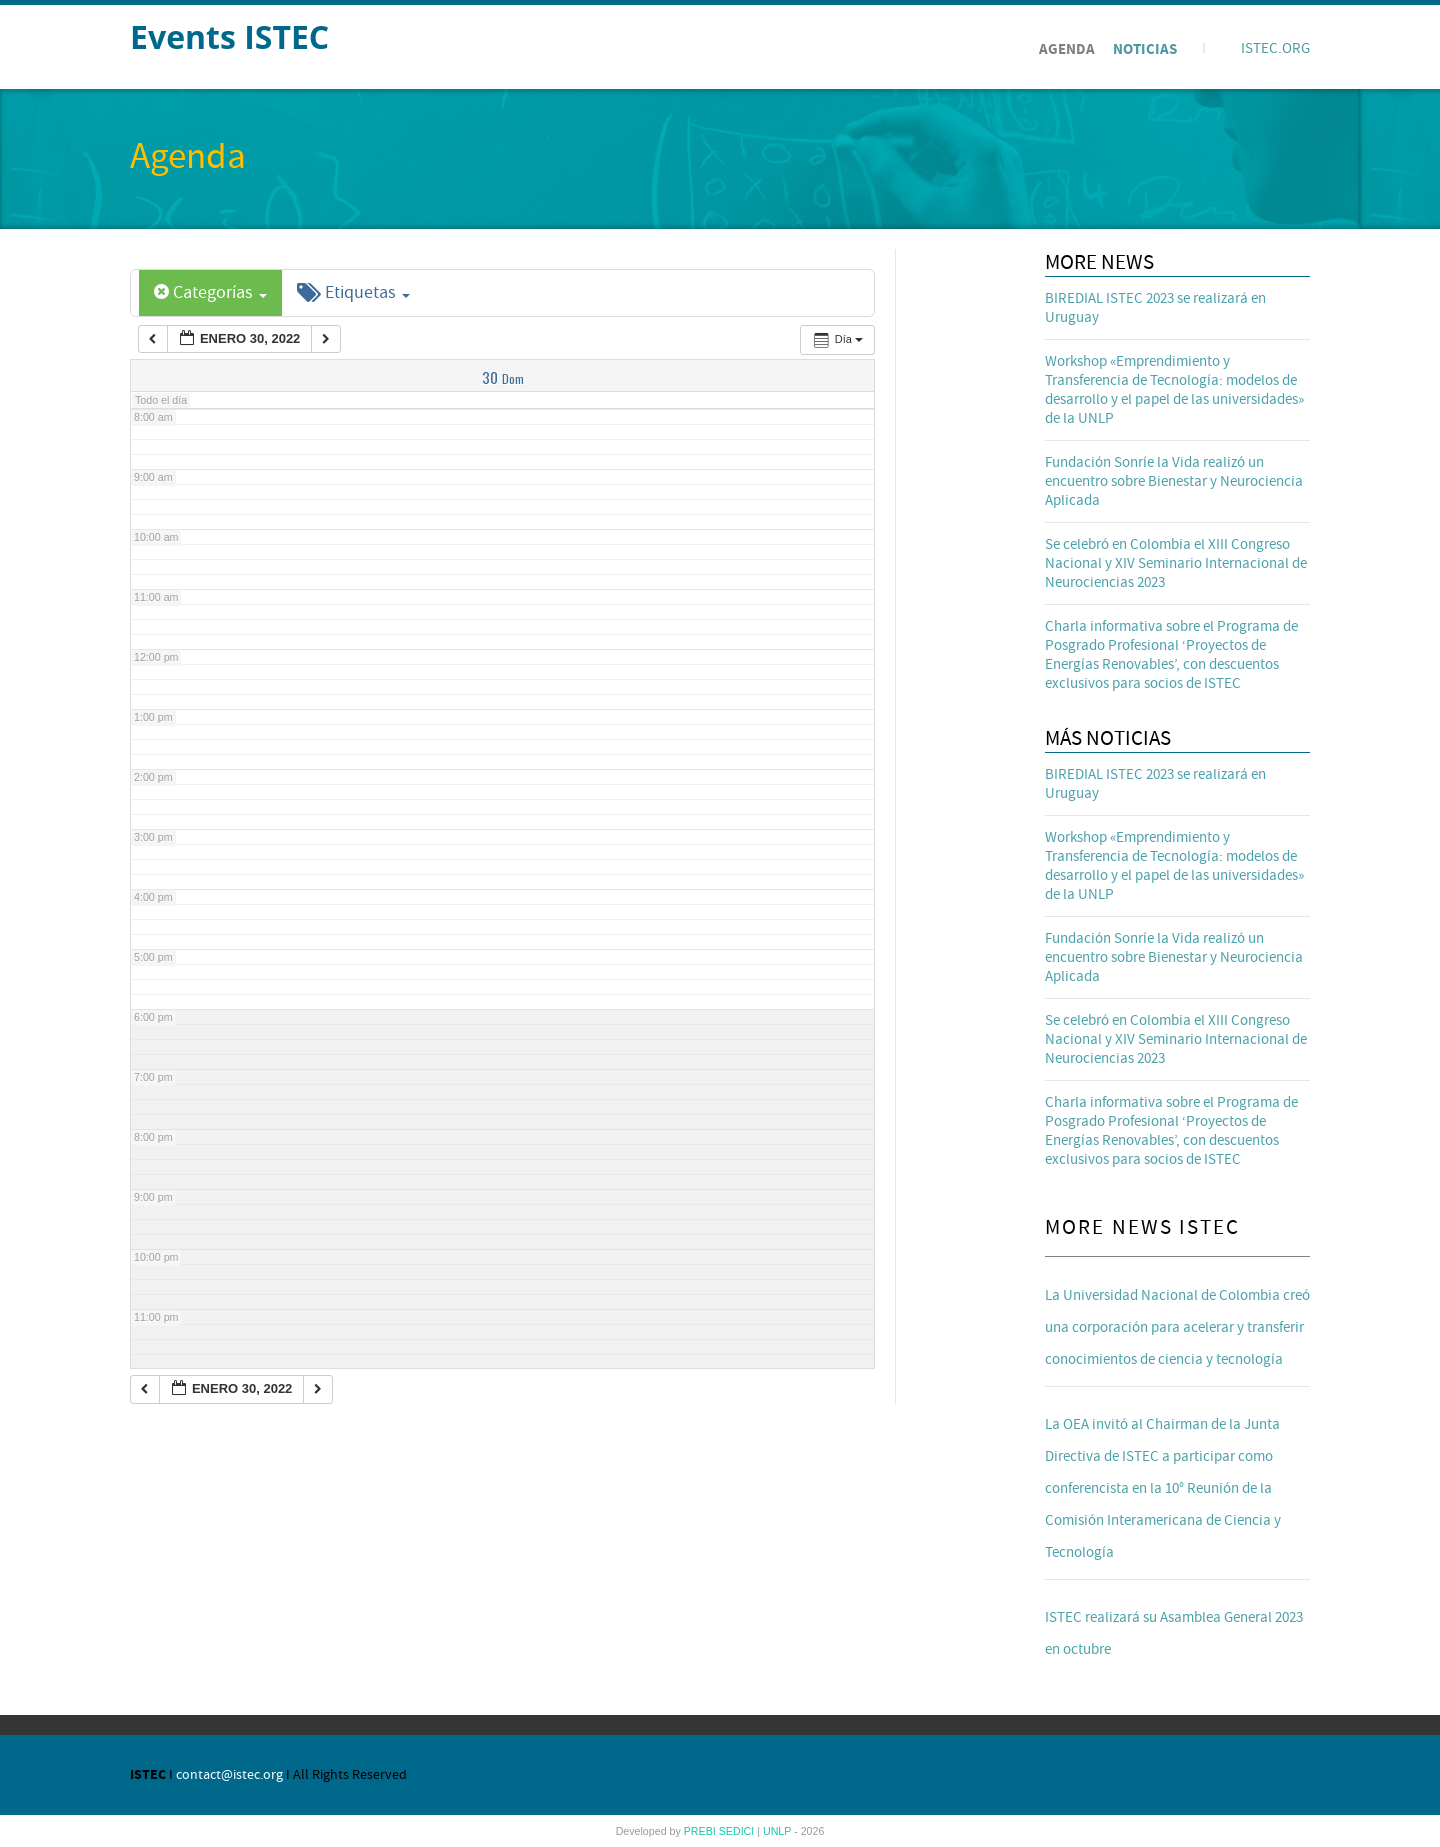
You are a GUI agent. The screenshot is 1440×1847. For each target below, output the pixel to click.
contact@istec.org (229, 1775)
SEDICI (738, 1831)
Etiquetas (353, 292)
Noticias (1145, 49)
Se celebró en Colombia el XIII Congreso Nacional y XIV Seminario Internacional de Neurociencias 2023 (1176, 563)
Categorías (210, 292)
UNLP (778, 1831)
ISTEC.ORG (1275, 48)
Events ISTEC (229, 36)
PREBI (701, 1831)
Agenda (1067, 49)
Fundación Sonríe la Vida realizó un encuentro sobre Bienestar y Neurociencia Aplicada (1174, 481)
